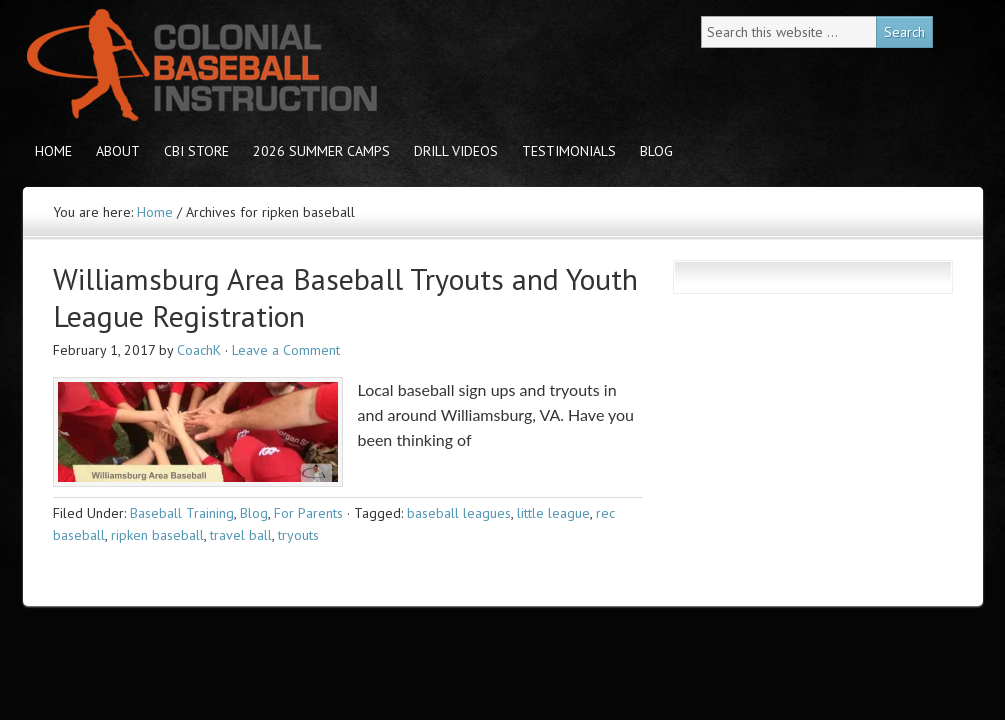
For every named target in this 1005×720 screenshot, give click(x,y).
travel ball (241, 535)
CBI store (196, 151)
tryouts (298, 535)
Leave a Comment (286, 350)
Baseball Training (182, 513)
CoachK (199, 350)
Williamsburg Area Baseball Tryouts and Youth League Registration (345, 297)
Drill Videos (456, 151)
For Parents (308, 513)
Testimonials (569, 151)
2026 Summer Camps (321, 151)
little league (553, 513)
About (118, 151)
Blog (656, 151)
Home (53, 151)
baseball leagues (459, 513)
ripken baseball (157, 535)
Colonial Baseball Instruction (198, 65)
